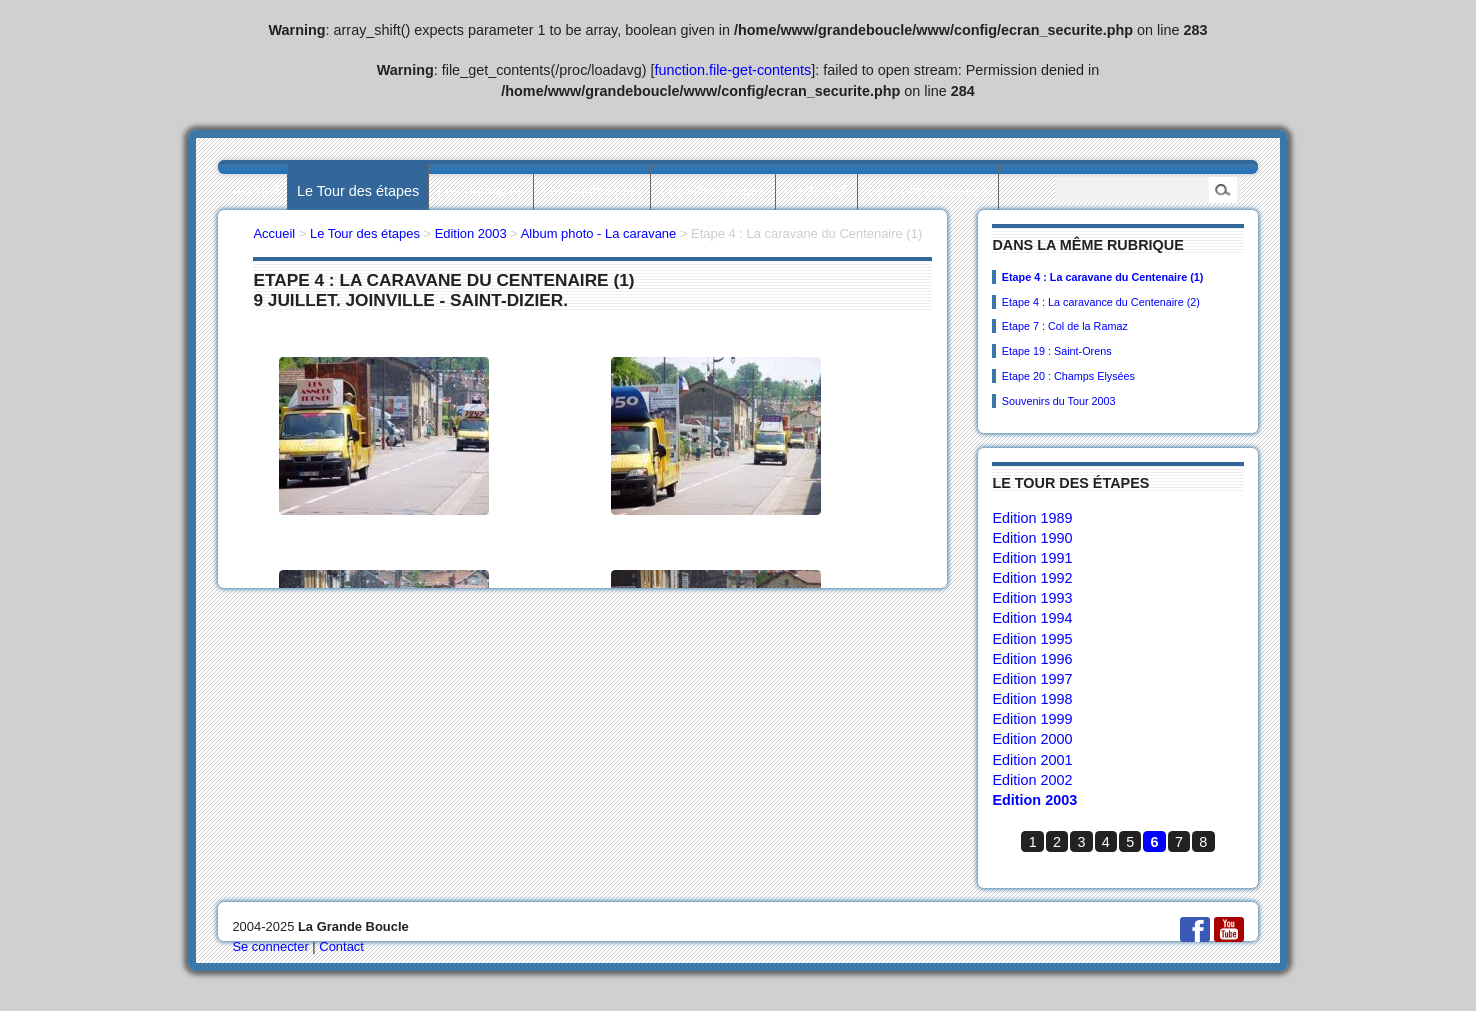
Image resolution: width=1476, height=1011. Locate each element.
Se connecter (270, 946)
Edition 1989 (1032, 518)
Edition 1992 (1032, 578)
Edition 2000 (1032, 739)
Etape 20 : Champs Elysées (1068, 376)
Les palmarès (481, 191)
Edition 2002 (1032, 780)
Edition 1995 (1032, 639)
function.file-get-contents (733, 70)
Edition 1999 (1032, 719)
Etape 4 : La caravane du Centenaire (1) (1103, 277)
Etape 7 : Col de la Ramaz (1065, 326)
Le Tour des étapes (358, 191)
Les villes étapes (713, 191)
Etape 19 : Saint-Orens (1057, 351)
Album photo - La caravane (599, 233)
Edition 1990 (1032, 538)
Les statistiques (591, 191)
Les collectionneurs (928, 191)
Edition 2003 (1034, 800)
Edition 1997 (1032, 679)
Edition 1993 (1032, 598)
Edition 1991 (1032, 558)
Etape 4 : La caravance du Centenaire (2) (1101, 302)
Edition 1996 (1032, 659)
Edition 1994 (1032, 618)
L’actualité (816, 191)
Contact (341, 946)
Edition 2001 (1032, 760)
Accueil (255, 191)
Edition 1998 (1032, 699)
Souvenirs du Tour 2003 (1059, 401)
